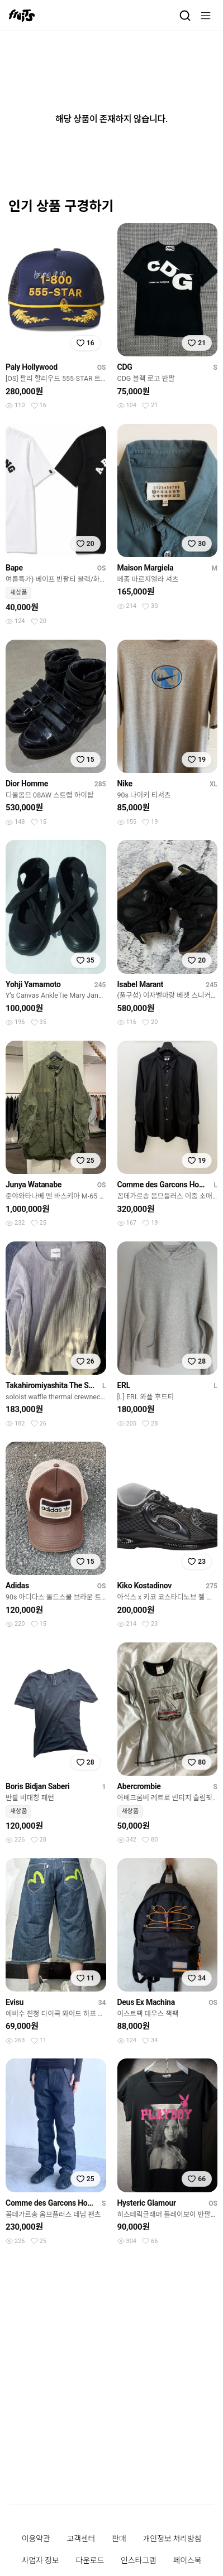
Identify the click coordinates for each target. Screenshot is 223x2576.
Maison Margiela (145, 567)
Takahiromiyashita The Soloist (52, 1385)
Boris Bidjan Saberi (37, 1786)
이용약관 (36, 2538)
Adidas (17, 1585)
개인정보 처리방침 (172, 2538)
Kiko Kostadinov (144, 1585)
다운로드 (89, 2560)
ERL (124, 1385)
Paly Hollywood (32, 367)
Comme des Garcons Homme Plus (163, 1184)
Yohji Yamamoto (33, 984)
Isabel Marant (140, 984)
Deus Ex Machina (146, 2002)
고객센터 (81, 2538)
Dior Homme (27, 783)
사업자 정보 (40, 2560)
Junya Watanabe (33, 1184)
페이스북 (187, 2560)
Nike (124, 783)
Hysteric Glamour (146, 2202)
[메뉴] (205, 15)
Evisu (14, 2002)
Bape (14, 567)
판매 (119, 2538)
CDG (124, 367)
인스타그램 (138, 2560)
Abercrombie (139, 1786)
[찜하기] (85, 343)
